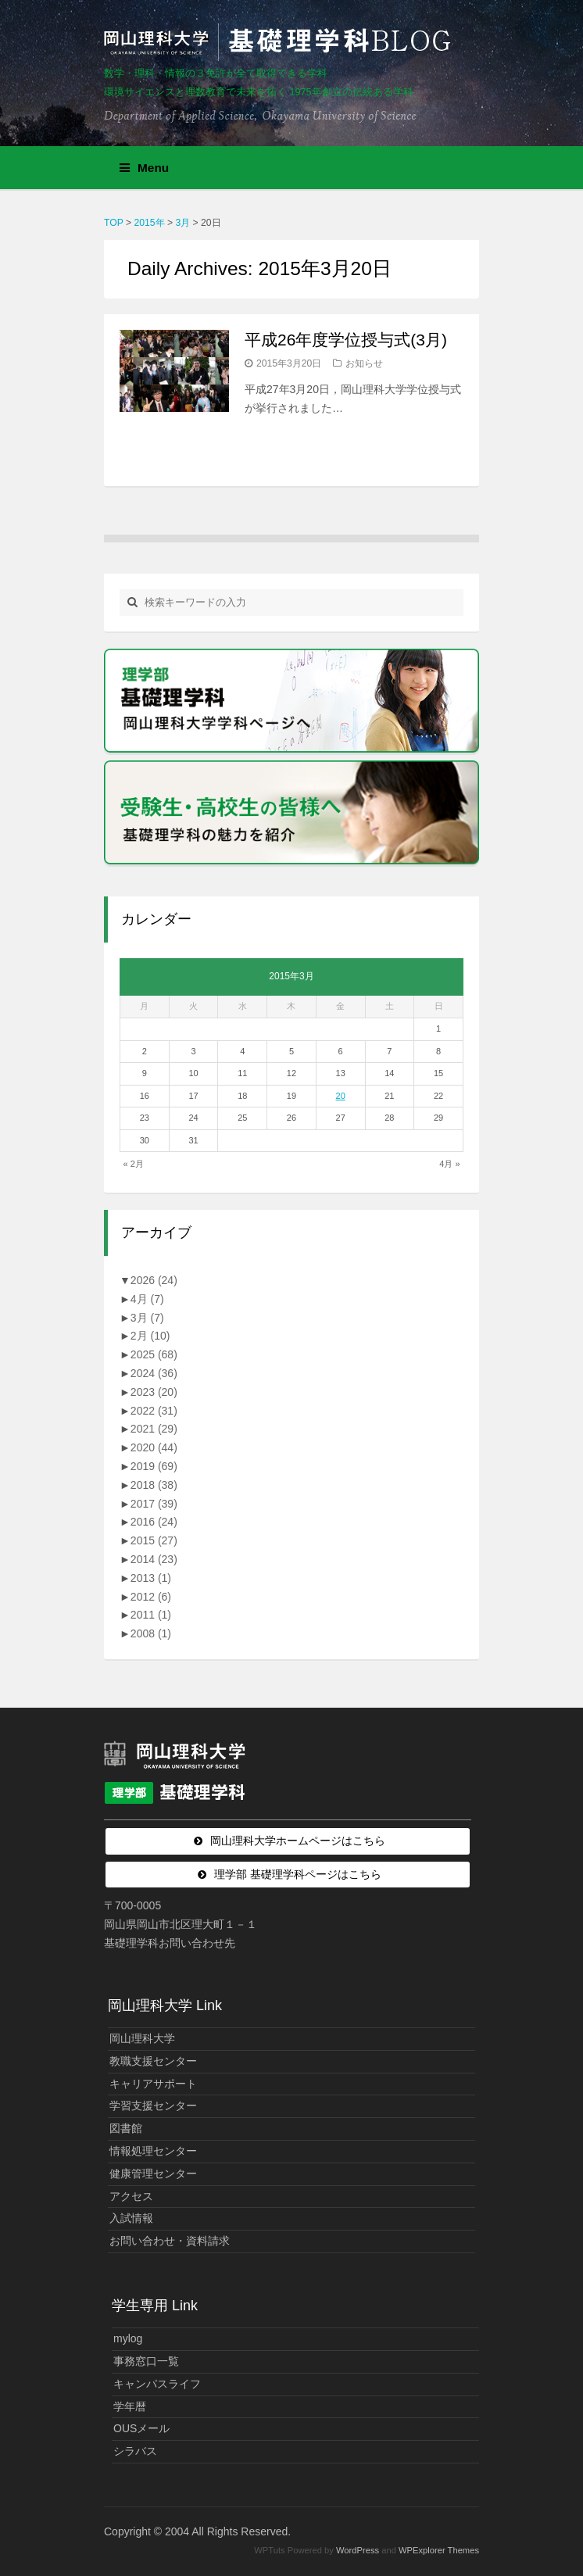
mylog (127, 2338)
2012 (151, 1596)
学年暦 (129, 2406)
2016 (154, 1521)
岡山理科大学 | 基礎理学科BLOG (280, 42)
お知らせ (364, 363)
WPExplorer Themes (439, 2550)
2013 (151, 1578)
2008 (151, 1633)
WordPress (357, 2550)
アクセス (131, 2196)
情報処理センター (153, 2151)
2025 (154, 1354)
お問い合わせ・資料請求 (169, 2240)
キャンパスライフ (157, 2383)
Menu (144, 167)
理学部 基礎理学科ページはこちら (297, 1874)
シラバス (135, 2451)
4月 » (449, 1163)
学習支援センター (153, 2105)
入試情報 (131, 2218)
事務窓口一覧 (146, 2361)
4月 (147, 1299)
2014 (154, 1559)
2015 (154, 1540)
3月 (147, 1317)
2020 (154, 1447)
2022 (154, 1410)
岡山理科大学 (142, 2038)
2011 (151, 1614)
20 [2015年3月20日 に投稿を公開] (340, 1095)
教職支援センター (153, 2061)
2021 (154, 1428)
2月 (150, 1335)
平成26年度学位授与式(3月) (346, 340)
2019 (154, 1466)
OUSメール (141, 2428)
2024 (154, 1373)
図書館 (125, 2128)
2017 (154, 1503)
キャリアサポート (153, 2083)
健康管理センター (153, 2173)
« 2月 (133, 1163)
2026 (154, 1280)
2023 (154, 1392)
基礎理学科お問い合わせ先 (169, 1943)
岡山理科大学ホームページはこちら (297, 1840)
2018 (154, 1485)
